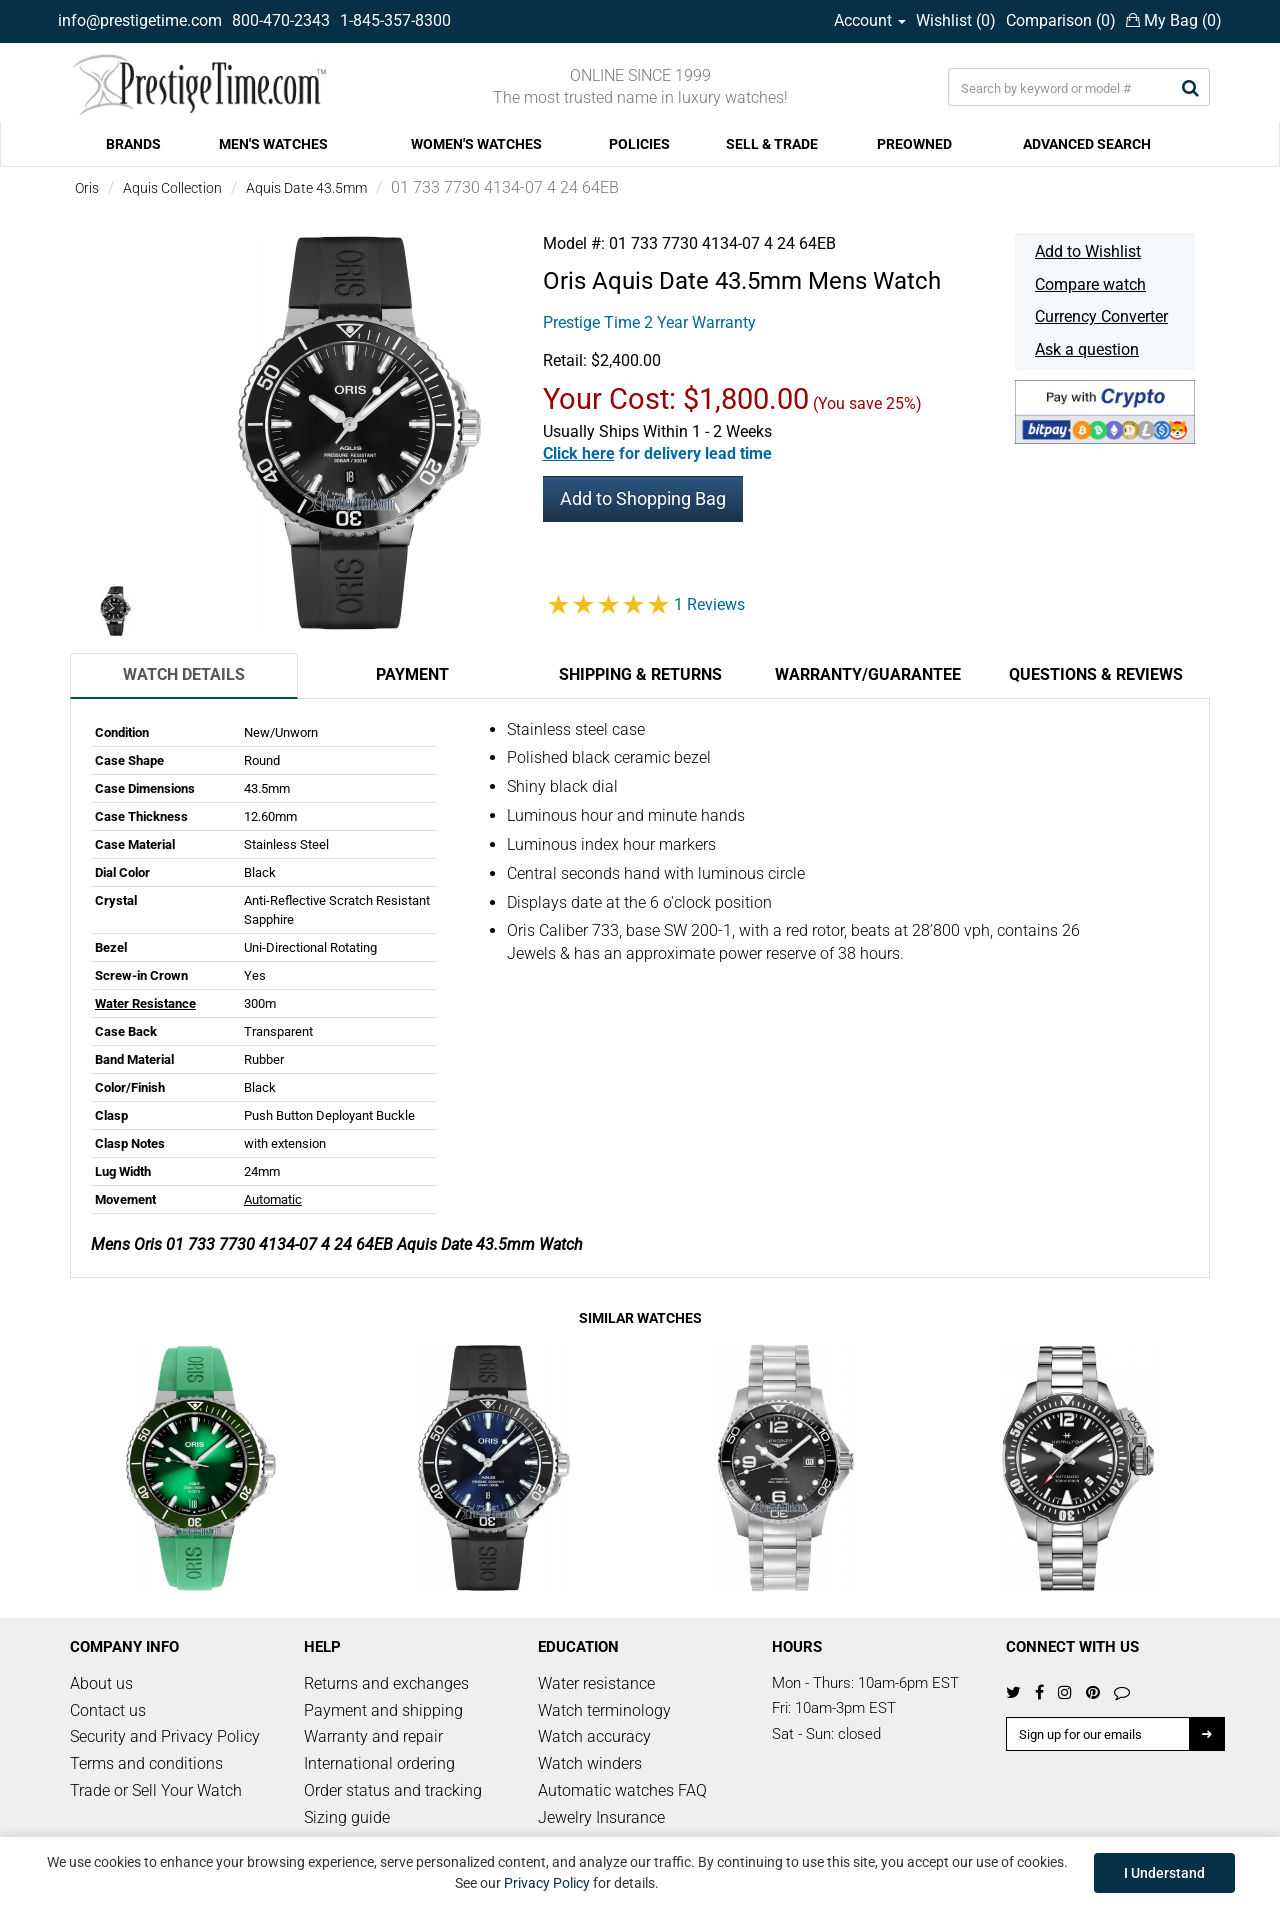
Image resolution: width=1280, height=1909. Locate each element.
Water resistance (596, 1683)
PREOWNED (914, 144)
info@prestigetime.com (140, 20)
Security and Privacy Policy (165, 1736)
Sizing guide (347, 1817)
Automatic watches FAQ (622, 1790)
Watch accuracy (594, 1736)
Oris (87, 188)
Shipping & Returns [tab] (640, 674)
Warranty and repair (373, 1736)
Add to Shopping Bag (643, 498)
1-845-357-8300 (395, 20)
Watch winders (590, 1763)
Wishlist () (956, 20)
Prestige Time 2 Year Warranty (649, 322)
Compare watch (1090, 284)
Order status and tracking (393, 1790)
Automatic (273, 1199)
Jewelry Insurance (601, 1817)
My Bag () (1174, 20)
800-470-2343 (281, 20)
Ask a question (1087, 349)
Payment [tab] (412, 674)
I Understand (1164, 1873)
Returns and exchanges (386, 1683)
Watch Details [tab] (184, 674)
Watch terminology (604, 1710)
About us (101, 1683)
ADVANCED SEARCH (1087, 144)
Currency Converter (1101, 316)
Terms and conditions (146, 1763)
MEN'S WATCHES (273, 144)
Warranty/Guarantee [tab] (868, 674)
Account (870, 20)
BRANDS (133, 144)
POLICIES (639, 144)
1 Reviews (709, 604)
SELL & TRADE (772, 144)
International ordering (379, 1763)
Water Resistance (145, 1003)
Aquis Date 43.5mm (306, 188)
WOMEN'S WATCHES (476, 144)
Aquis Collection (172, 188)
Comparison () (1061, 20)
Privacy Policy (547, 1883)
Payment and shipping (383, 1710)
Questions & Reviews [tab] (1096, 674)
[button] (657, 453)
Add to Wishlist (1088, 251)
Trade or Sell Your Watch (156, 1790)
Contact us (108, 1710)
